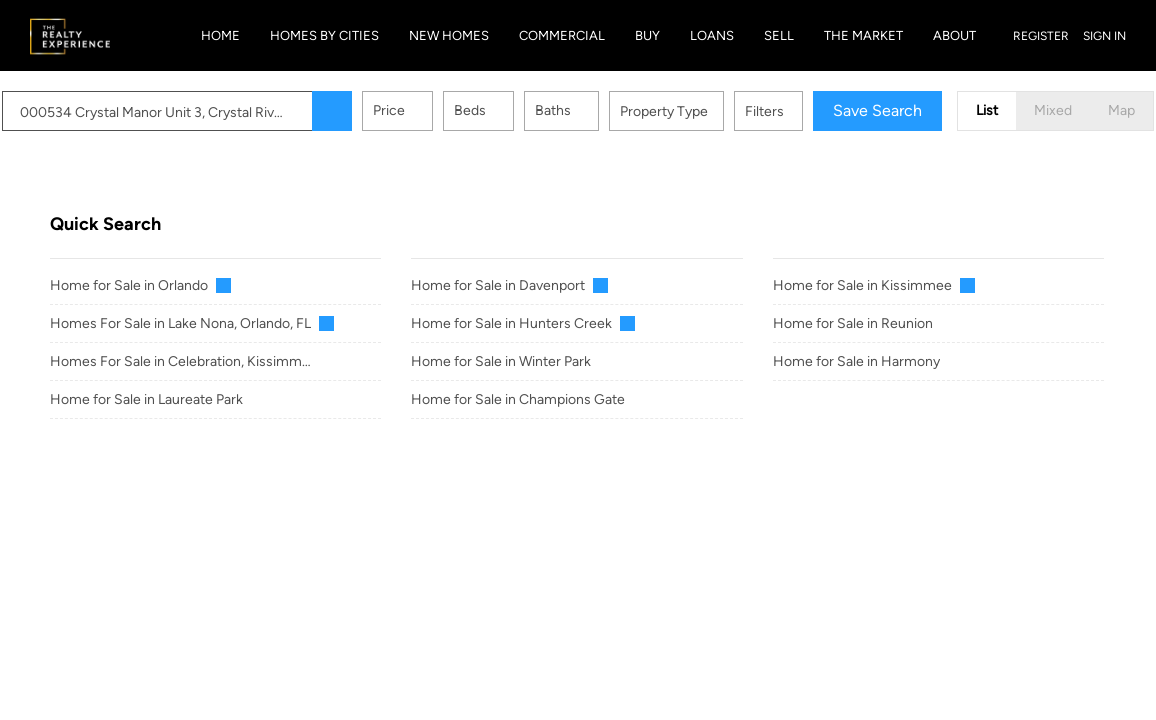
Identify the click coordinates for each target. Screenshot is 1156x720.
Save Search (925, 110)
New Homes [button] (449, 35)
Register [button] (1041, 36)
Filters (812, 111)
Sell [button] (779, 35)
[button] (380, 111)
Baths (601, 110)
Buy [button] (647, 35)
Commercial (562, 35)
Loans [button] (712, 35)
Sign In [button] (1104, 36)
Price (437, 110)
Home (220, 35)
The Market (863, 35)
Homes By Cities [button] (324, 35)
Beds (518, 110)
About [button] (954, 35)
